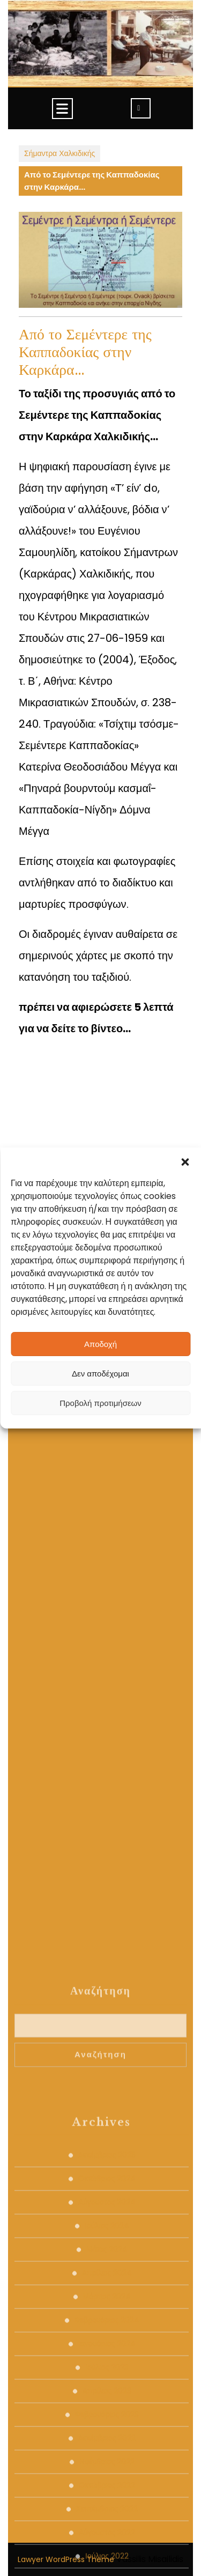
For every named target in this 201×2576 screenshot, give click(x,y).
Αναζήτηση (100, 2458)
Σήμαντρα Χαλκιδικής (59, 153)
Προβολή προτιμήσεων (100, 1403)
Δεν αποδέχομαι (100, 1373)
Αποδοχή (100, 1344)
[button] (185, 1161)
